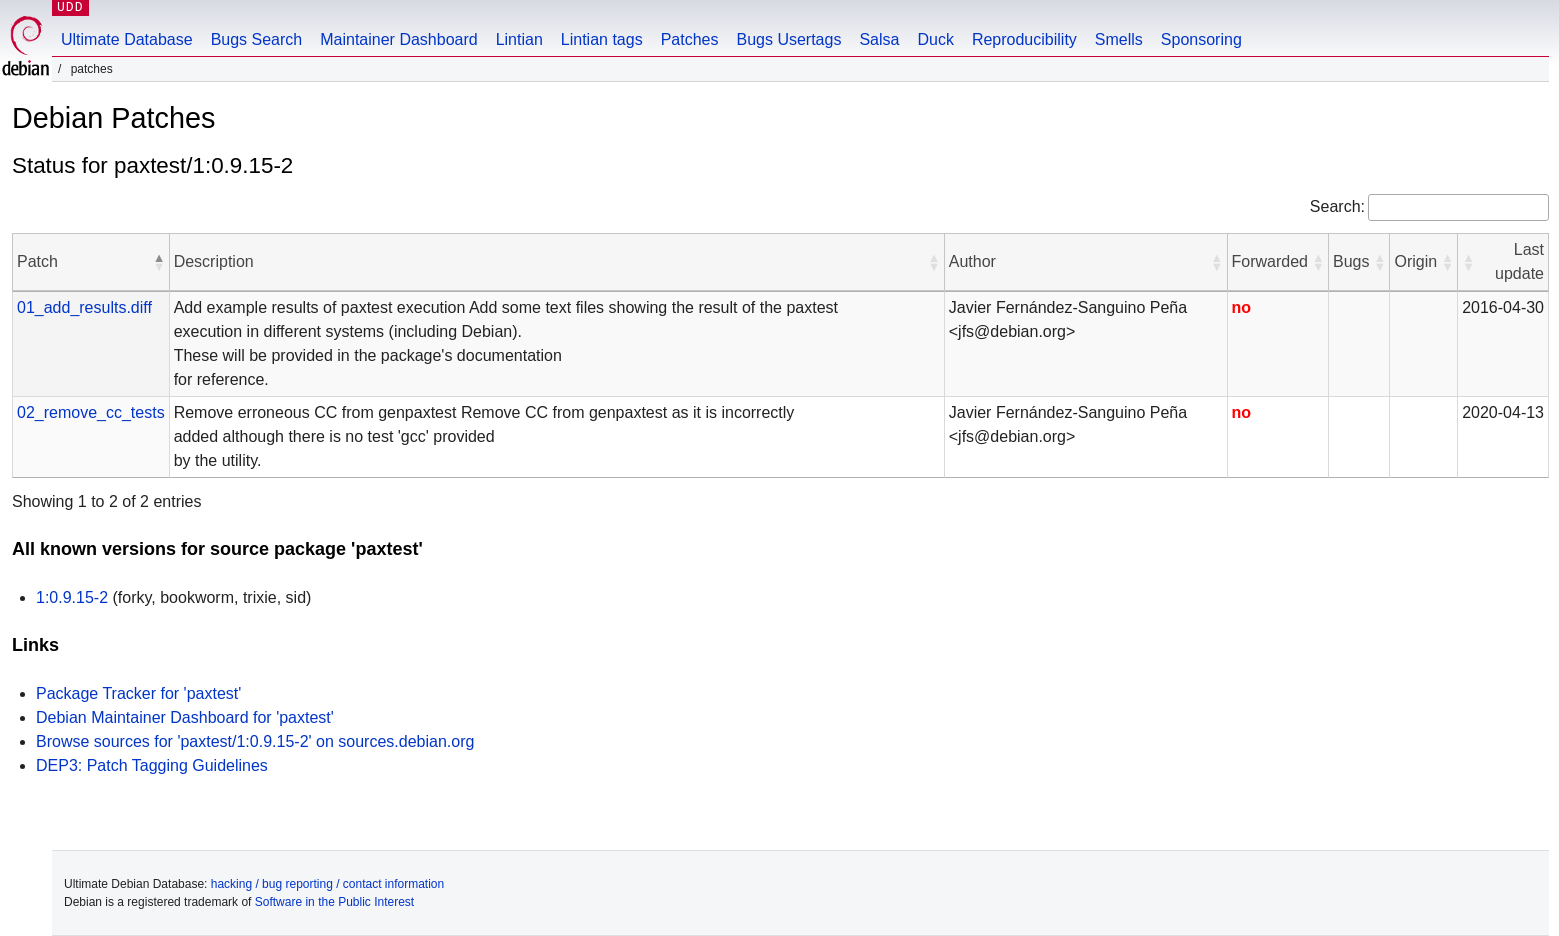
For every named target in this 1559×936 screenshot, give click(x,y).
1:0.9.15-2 (72, 597)
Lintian (519, 39)
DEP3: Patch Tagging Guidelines (152, 765)
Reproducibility (1024, 39)
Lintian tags (602, 39)
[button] (159, 262)
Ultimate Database (127, 39)
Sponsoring (1201, 39)
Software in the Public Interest (334, 902)
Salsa (879, 39)
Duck (935, 39)
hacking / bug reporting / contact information (327, 884)
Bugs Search (257, 39)
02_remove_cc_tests (91, 412)
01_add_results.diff (84, 307)
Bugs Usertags (788, 39)
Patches (690, 39)
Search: (1337, 206)
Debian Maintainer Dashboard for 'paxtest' (185, 717)
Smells (1119, 39)
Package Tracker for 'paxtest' (138, 693)
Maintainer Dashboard (398, 39)
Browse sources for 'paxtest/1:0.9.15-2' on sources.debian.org (255, 741)
